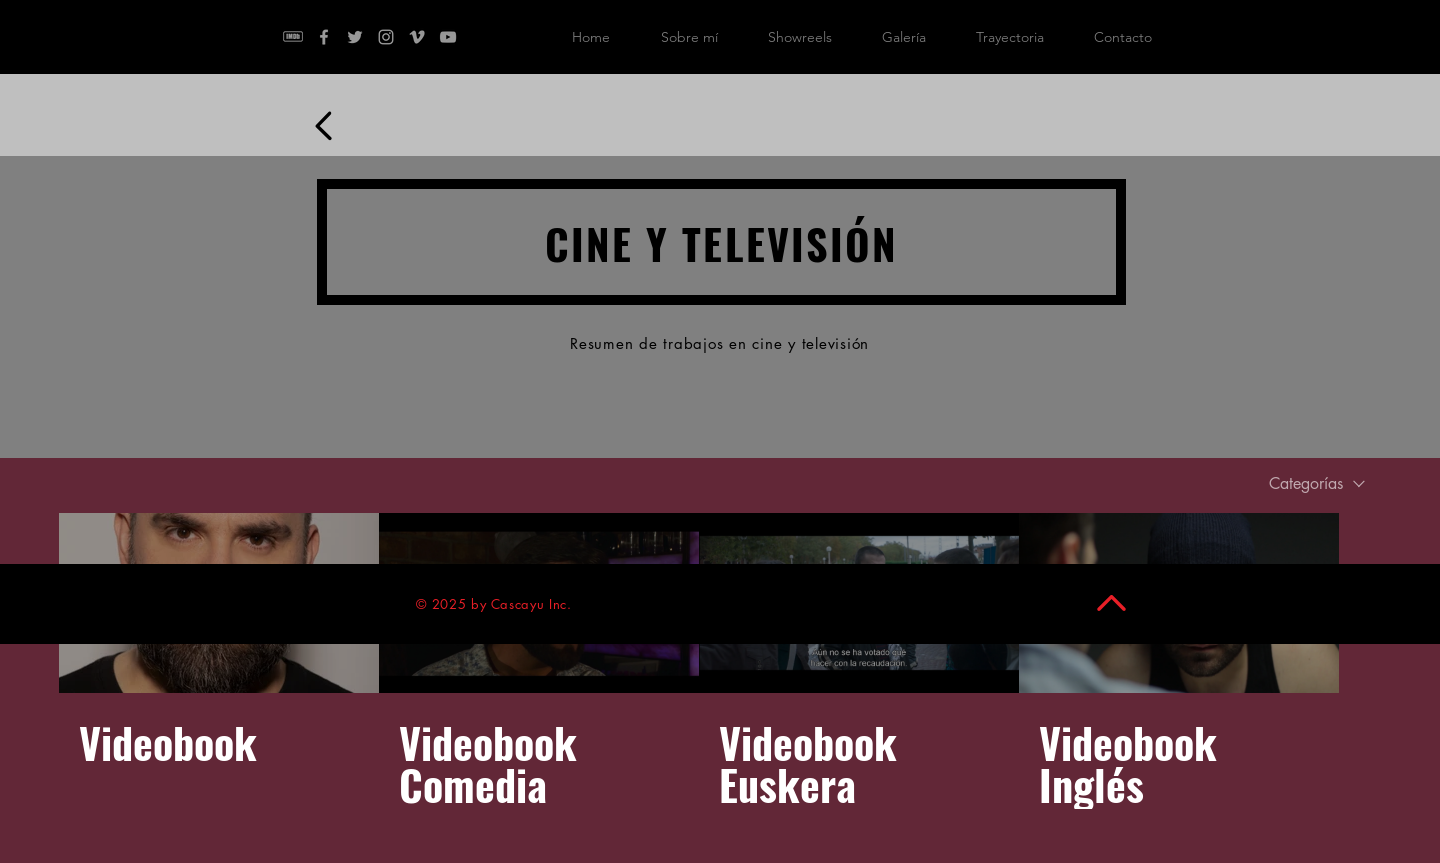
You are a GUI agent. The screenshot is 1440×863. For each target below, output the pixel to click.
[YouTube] (448, 37)
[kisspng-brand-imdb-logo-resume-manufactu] (293, 37)
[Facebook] (324, 37)
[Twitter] (355, 37)
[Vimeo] (417, 37)
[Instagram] (386, 37)
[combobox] (1317, 483)
